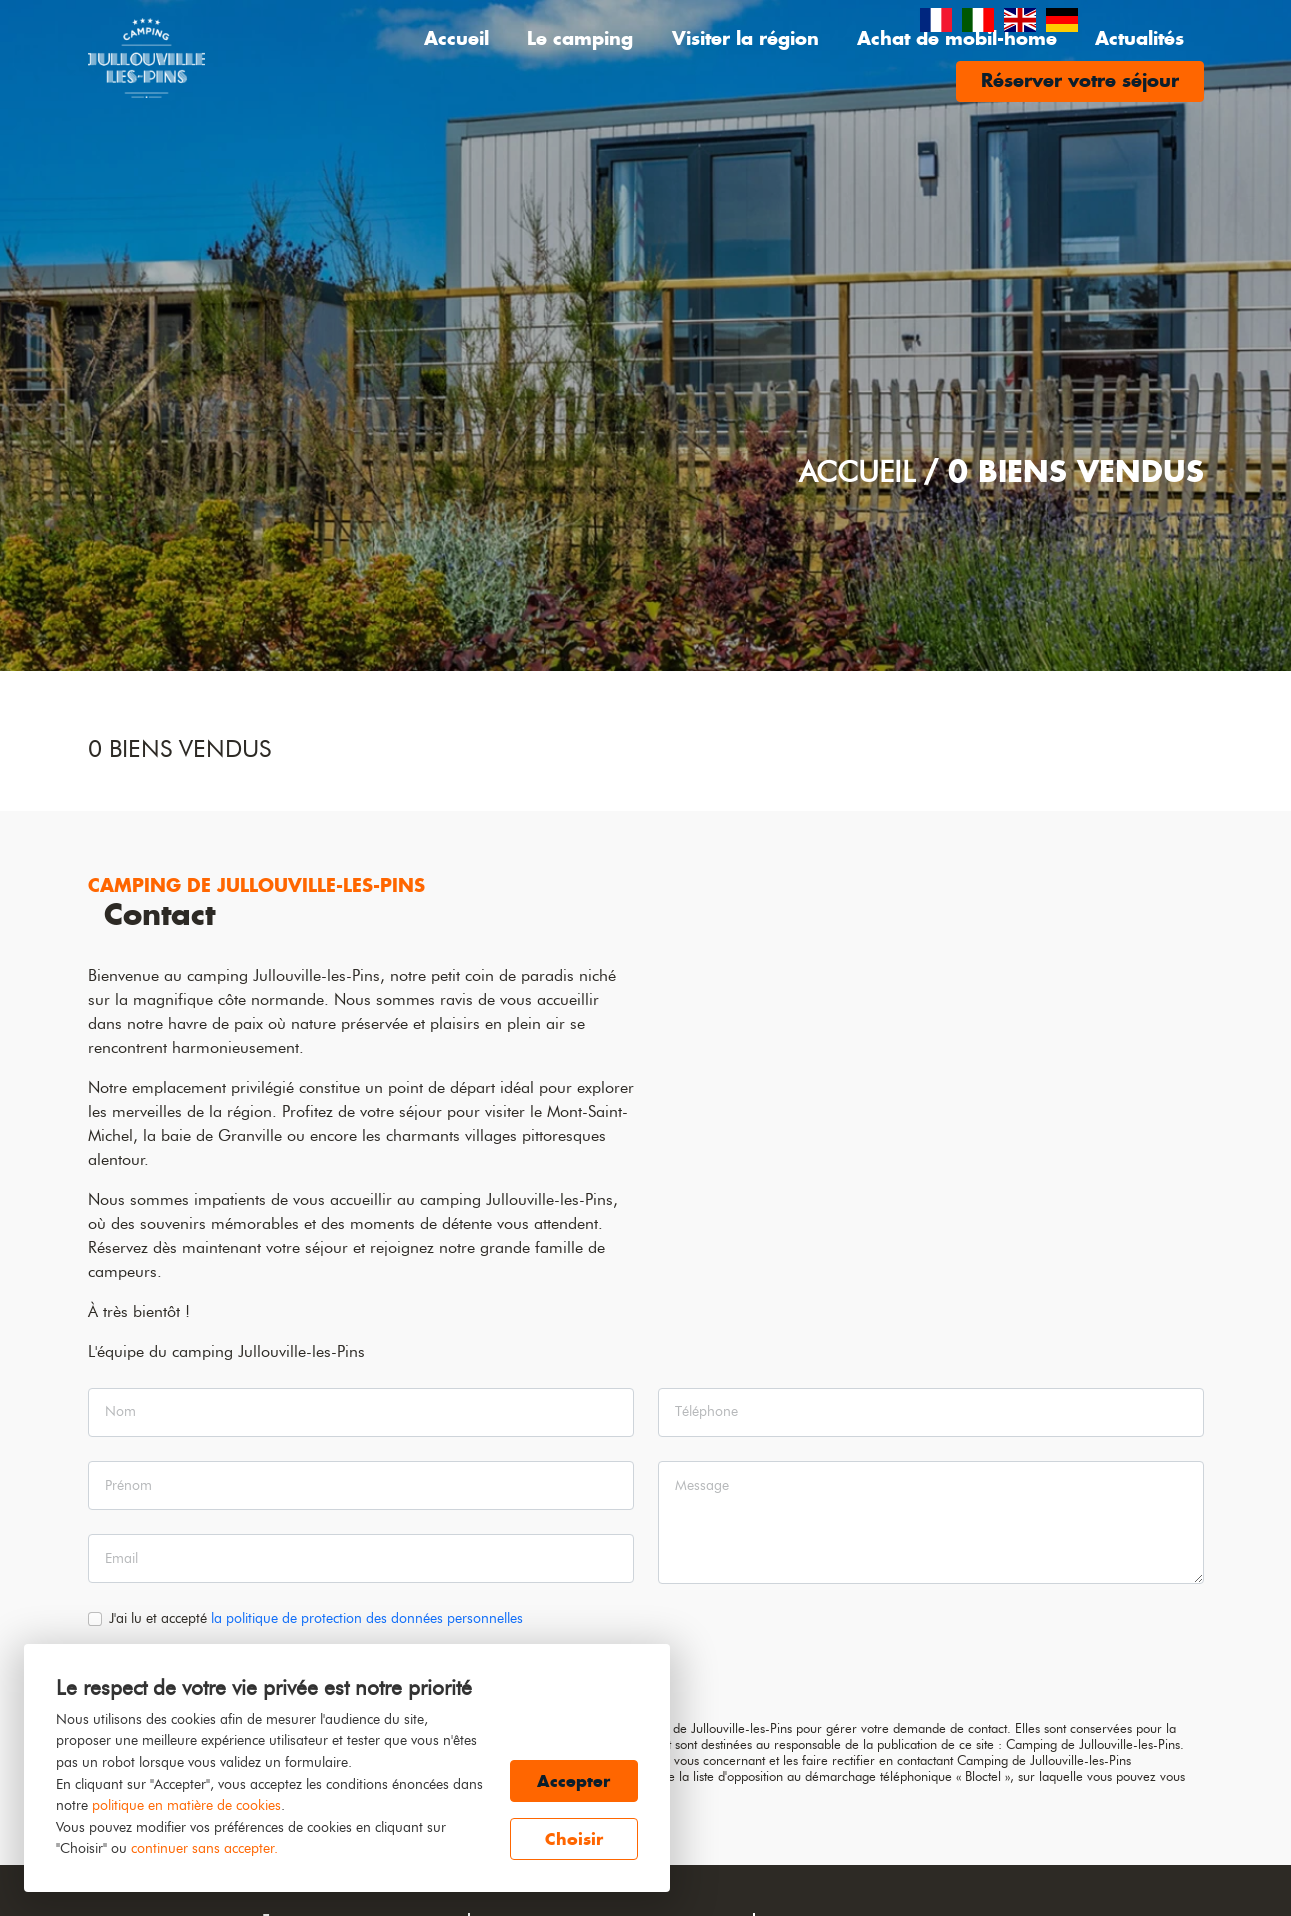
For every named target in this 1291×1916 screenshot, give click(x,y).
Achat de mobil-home (957, 38)
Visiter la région (745, 38)
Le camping (580, 38)
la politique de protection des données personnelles (367, 1618)
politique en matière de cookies (186, 1805)
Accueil (456, 38)
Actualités (1139, 38)
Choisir (574, 1839)
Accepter (573, 1781)
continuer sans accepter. (204, 1848)
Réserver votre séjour (1080, 80)
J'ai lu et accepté (316, 1618)
